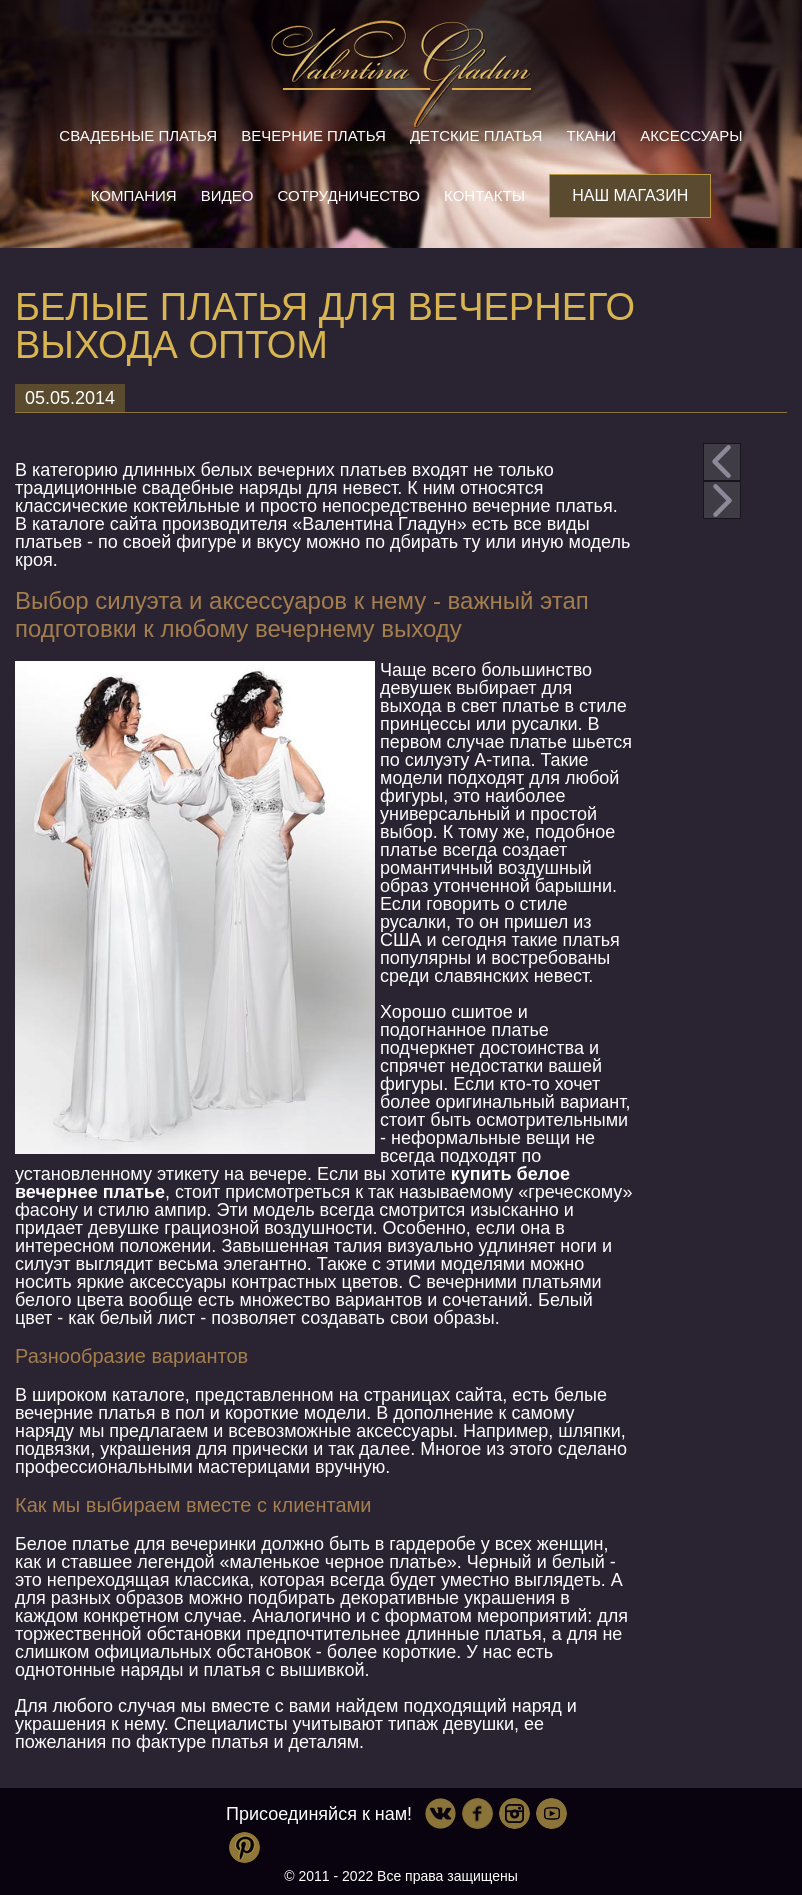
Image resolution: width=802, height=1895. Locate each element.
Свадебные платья (138, 135)
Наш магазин (630, 195)
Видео (227, 195)
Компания (134, 195)
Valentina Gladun (401, 74)
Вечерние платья (313, 135)
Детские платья (476, 135)
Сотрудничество (349, 195)
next (722, 500)
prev (722, 462)
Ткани (592, 135)
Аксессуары (691, 135)
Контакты (484, 195)
